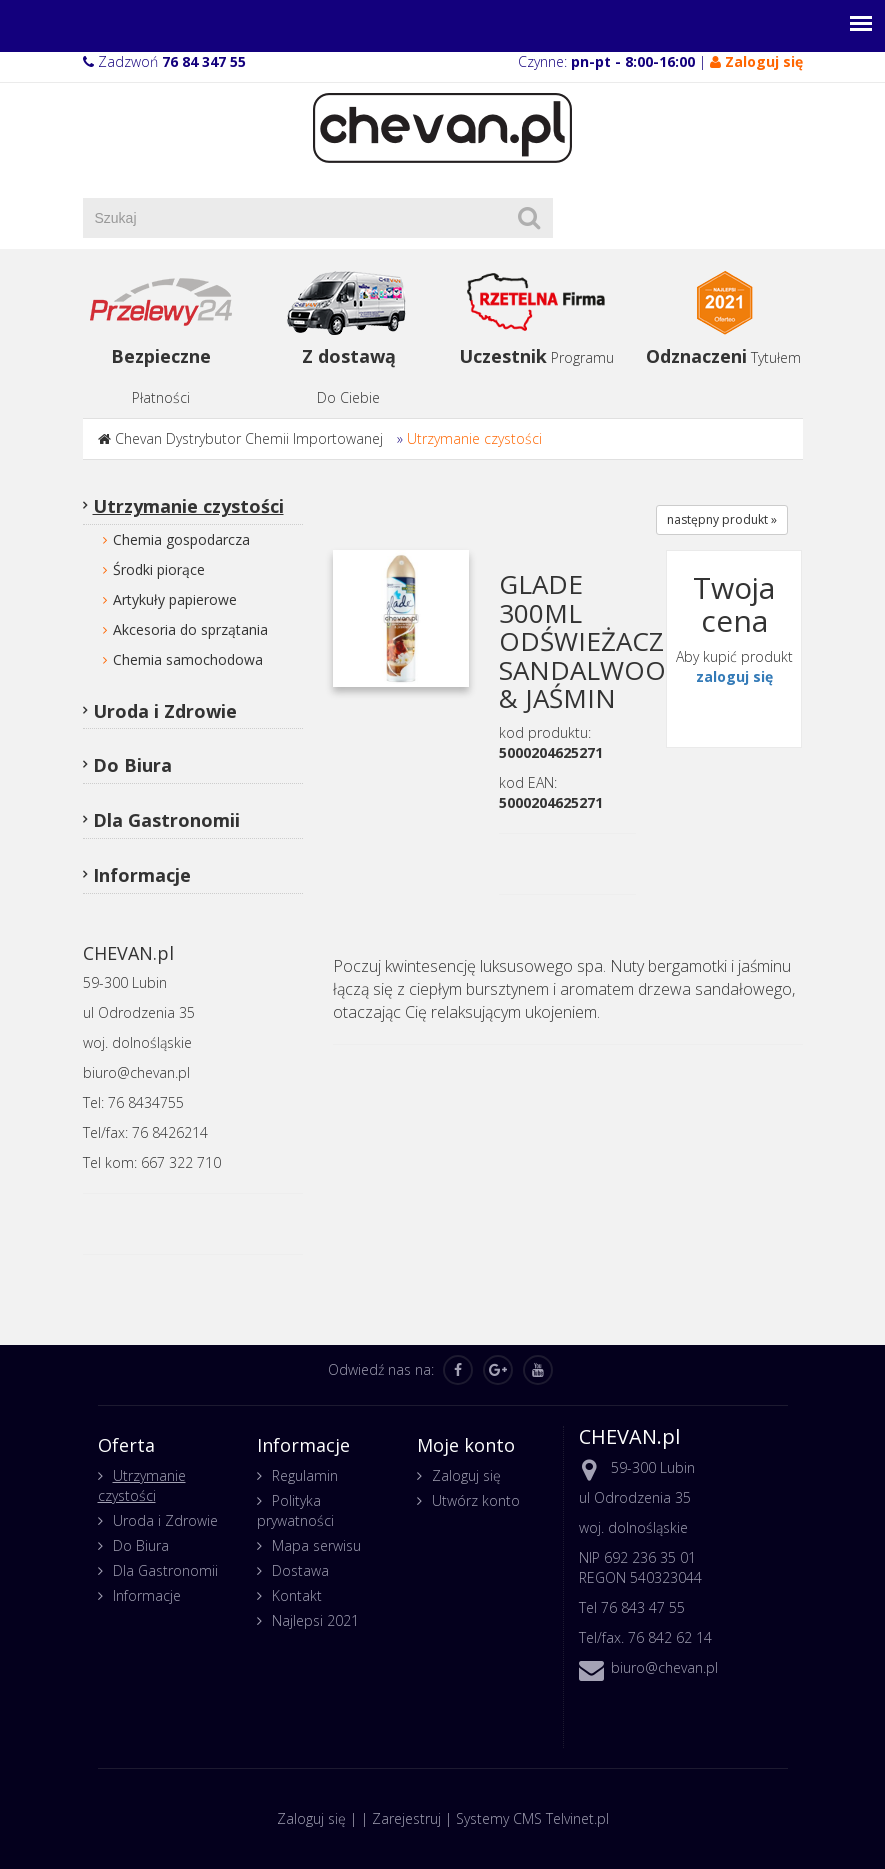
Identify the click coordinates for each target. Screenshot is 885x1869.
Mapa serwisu (316, 1545)
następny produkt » (722, 519)
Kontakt (297, 1595)
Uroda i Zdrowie (165, 711)
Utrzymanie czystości (474, 438)
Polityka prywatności (295, 1510)
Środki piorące (159, 569)
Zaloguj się (466, 1475)
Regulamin (305, 1475)
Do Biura (132, 765)
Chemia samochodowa (188, 659)
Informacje (142, 875)
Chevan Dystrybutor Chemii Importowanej (249, 438)
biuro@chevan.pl (664, 1667)
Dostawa (300, 1570)
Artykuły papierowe (175, 599)
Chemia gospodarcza (181, 539)
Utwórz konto (476, 1500)
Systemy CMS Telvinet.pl (532, 1818)
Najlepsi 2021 (315, 1620)
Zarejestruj (406, 1818)
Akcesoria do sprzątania (190, 629)
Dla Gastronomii (166, 820)
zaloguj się (734, 676)
